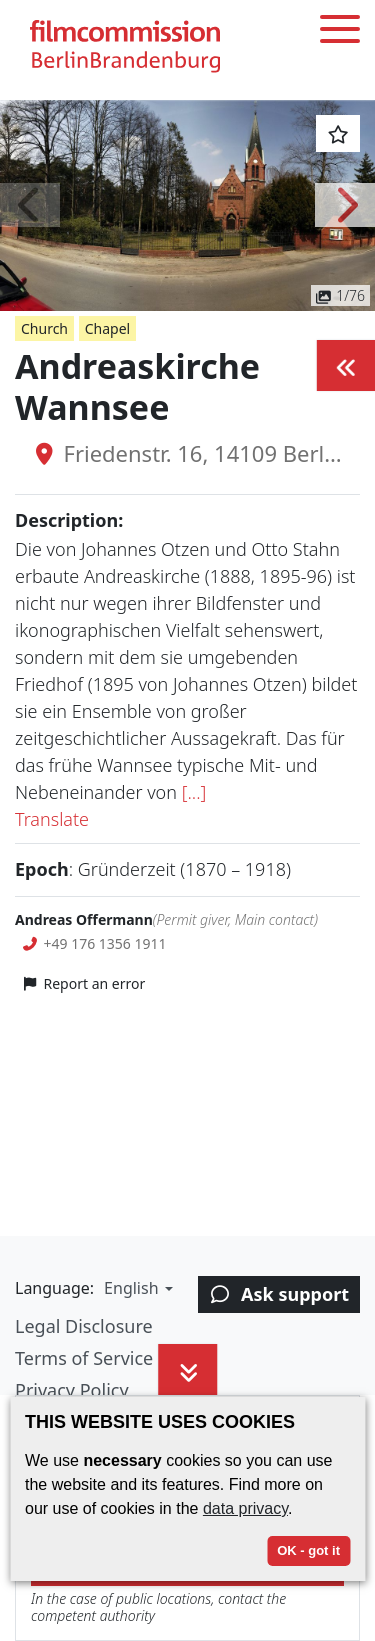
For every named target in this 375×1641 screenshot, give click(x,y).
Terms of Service (84, 1358)
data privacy (245, 1508)
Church (44, 328)
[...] (194, 792)
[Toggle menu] (340, 32)
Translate (52, 819)
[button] (30, 205)
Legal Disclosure (84, 1326)
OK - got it (308, 1550)
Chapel (107, 328)
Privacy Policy (72, 1390)
